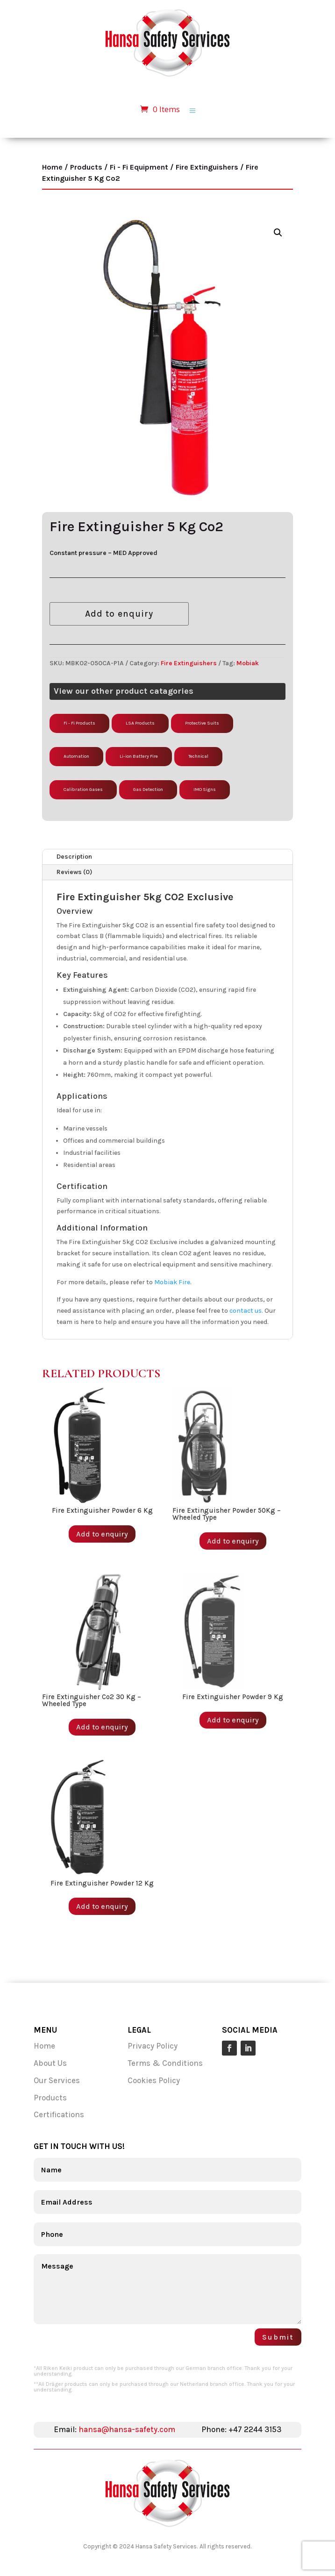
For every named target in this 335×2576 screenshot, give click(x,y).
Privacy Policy (153, 2045)
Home (52, 167)
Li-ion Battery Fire (139, 756)
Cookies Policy (154, 2080)
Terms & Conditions (165, 2063)
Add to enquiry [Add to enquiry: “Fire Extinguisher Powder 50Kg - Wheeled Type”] (233, 1541)
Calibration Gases (83, 789)
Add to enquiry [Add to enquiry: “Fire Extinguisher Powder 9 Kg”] (233, 1719)
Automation (76, 756)
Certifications (59, 2114)
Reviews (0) (75, 872)
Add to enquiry (119, 614)
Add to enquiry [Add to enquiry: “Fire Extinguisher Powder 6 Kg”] (102, 1534)
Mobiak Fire (172, 1282)
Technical (198, 756)
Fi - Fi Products (79, 723)
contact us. (246, 1311)
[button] (278, 232)
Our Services (58, 2080)
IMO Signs (204, 789)
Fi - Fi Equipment (139, 167)
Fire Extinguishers (207, 167)
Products (86, 167)
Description (74, 857)
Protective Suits (202, 723)
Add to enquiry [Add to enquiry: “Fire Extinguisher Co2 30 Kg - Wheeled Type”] (102, 1726)
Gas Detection (148, 789)
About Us (50, 2063)
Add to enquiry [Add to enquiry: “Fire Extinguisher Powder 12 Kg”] (102, 1906)
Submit (278, 2337)
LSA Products (140, 723)
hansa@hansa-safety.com (126, 2429)
